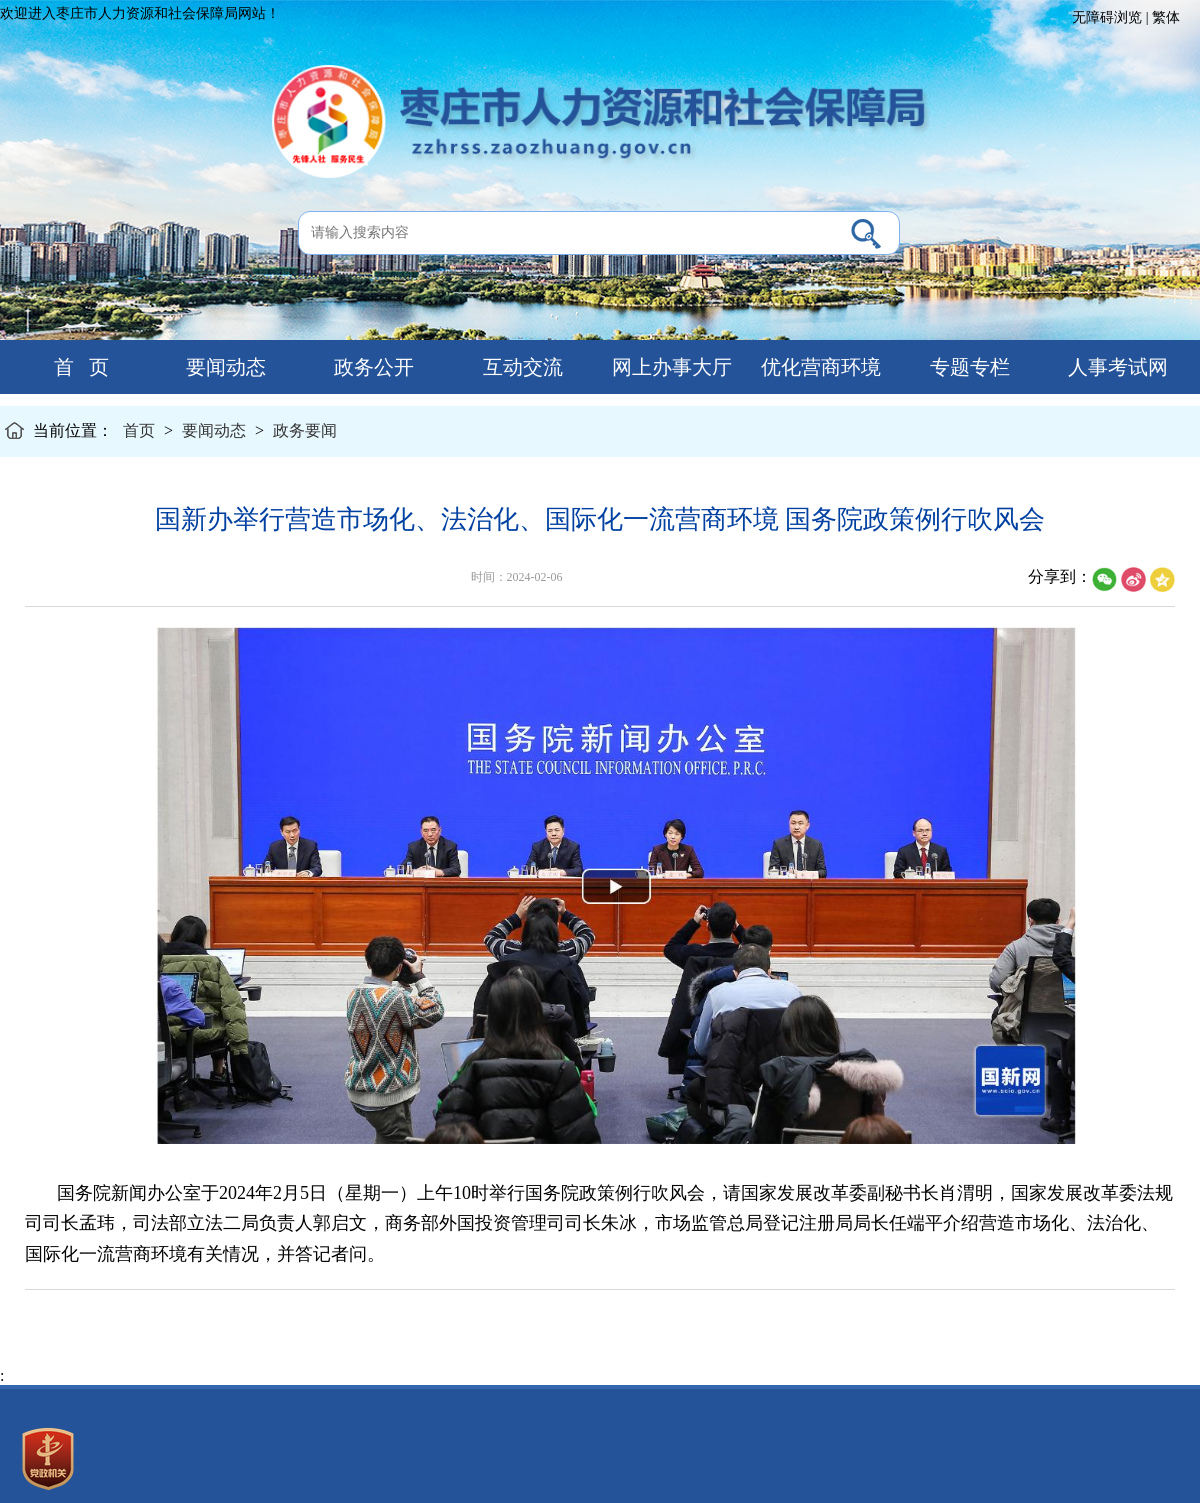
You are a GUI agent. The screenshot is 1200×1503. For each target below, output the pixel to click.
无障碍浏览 (1107, 17)
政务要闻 (305, 430)
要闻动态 (223, 367)
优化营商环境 (818, 367)
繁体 (1166, 17)
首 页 (74, 367)
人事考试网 (1115, 367)
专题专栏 (967, 367)
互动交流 (520, 367)
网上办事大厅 (669, 367)
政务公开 (371, 367)
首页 (139, 430)
